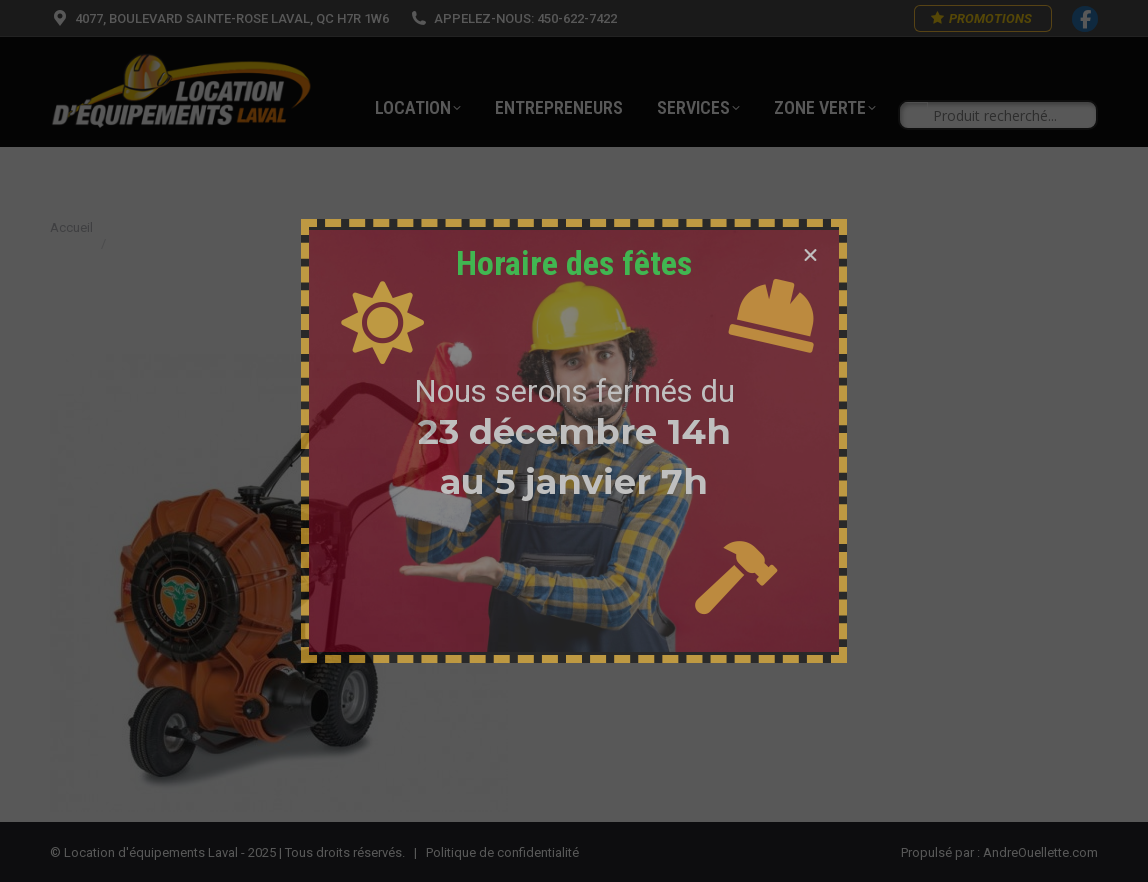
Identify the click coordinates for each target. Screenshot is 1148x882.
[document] (574, 441)
